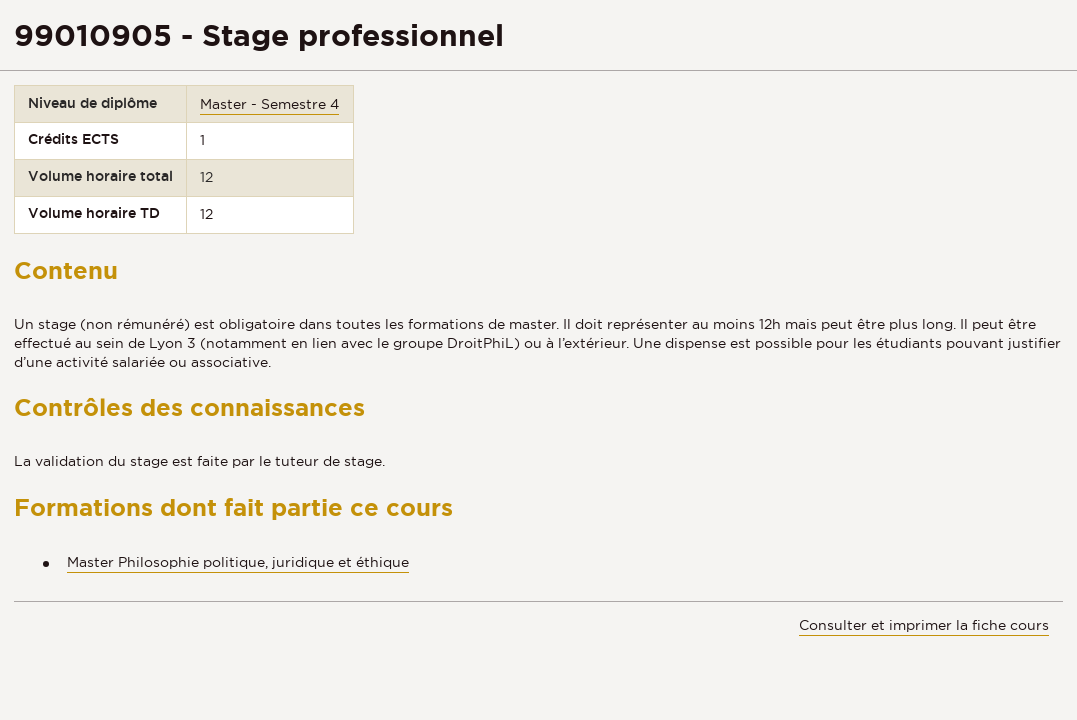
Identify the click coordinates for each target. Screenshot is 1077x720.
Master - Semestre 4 (269, 104)
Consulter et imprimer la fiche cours (924, 625)
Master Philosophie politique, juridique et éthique (238, 562)
